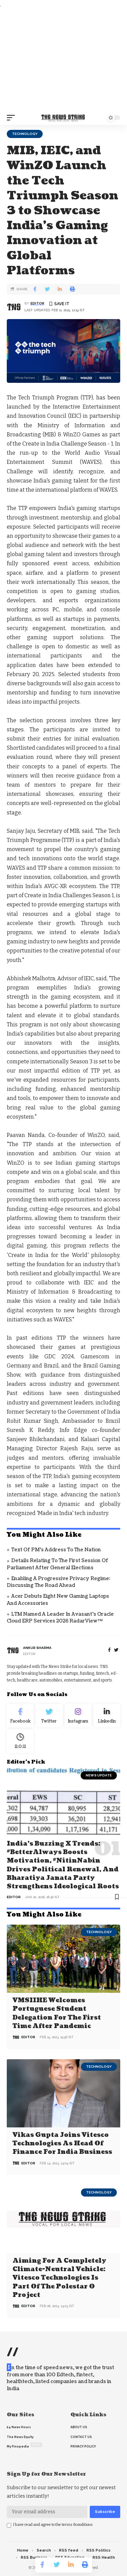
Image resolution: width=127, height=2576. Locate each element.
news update (99, 1775)
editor (37, 303)
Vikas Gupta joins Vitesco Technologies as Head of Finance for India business (62, 2143)
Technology (25, 134)
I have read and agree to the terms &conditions (53, 2524)
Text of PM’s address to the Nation (56, 1550)
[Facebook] (109, 1650)
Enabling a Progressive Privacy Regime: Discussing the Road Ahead (58, 1582)
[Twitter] (49, 1716)
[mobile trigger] (12, 117)
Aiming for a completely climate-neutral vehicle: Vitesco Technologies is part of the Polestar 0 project (59, 2278)
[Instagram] (78, 1716)
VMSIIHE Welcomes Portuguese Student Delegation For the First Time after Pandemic (57, 2013)
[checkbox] (9, 2525)
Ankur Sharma (37, 1648)
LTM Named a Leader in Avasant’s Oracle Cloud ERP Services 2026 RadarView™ (60, 1617)
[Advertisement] (63, 60)
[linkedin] (106, 1716)
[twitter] (116, 1650)
